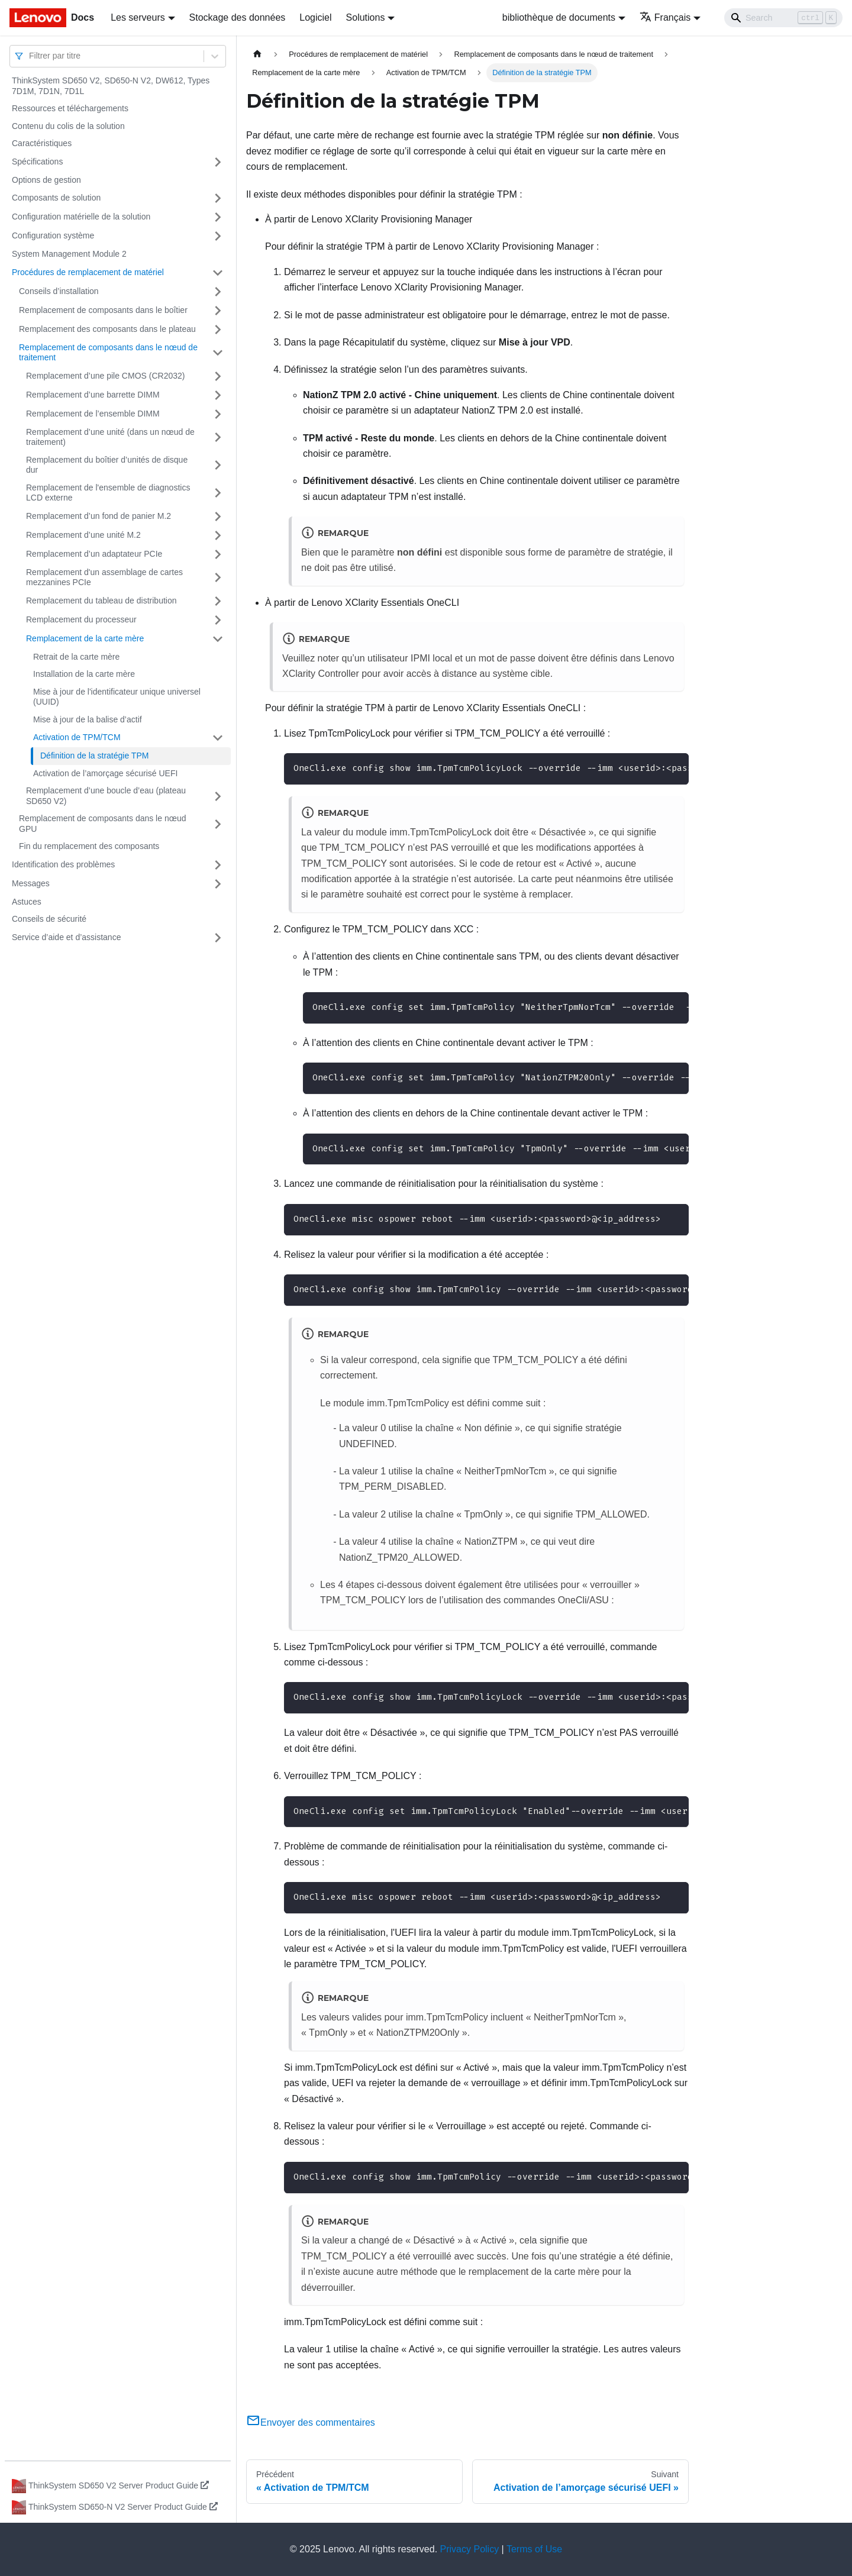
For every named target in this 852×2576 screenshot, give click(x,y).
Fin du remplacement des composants (89, 846)
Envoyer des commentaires (310, 2422)
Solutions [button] (365, 17)
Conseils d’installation (59, 291)
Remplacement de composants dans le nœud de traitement (108, 353)
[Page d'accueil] (257, 54)
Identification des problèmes (63, 864)
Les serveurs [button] (138, 17)
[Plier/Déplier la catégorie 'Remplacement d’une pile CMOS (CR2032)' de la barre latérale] (218, 376)
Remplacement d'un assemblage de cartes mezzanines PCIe (104, 577)
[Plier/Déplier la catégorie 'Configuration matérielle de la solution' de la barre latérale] (218, 217)
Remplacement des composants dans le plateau (107, 329)
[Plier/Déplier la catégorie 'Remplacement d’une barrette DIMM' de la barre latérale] (218, 395)
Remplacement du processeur (81, 619)
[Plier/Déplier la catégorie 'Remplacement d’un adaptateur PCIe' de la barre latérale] (218, 554)
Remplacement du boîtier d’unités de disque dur (107, 465)
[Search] (783, 17)
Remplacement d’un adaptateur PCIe (94, 554)
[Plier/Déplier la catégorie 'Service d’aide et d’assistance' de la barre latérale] (218, 937)
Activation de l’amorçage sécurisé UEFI (105, 773)
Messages (31, 883)
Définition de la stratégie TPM (94, 755)
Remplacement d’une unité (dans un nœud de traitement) (110, 437)
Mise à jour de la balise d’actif (87, 719)
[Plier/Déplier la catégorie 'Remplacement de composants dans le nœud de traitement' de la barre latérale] (218, 353)
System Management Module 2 (69, 254)
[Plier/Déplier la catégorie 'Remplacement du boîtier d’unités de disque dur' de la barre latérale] (218, 465)
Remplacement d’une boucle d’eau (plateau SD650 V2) (106, 796)
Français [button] (665, 17)
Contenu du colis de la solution (68, 126)
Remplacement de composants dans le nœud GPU (102, 824)
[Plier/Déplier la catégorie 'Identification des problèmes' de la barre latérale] (218, 865)
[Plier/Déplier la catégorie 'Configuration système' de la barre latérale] (218, 236)
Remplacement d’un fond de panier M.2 (98, 516)
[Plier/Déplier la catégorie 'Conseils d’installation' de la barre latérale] (218, 291)
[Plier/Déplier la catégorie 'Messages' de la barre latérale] (218, 883)
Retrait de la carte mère (76, 656)
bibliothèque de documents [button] (558, 17)
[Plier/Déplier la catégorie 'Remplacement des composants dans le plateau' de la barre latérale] (218, 329)
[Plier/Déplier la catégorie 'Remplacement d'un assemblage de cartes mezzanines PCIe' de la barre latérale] (218, 578)
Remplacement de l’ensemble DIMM (93, 413)
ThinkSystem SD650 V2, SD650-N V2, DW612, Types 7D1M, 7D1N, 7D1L (110, 86)
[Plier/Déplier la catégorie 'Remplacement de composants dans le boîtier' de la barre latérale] (218, 310)
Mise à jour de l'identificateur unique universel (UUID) (117, 697)
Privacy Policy (469, 2549)
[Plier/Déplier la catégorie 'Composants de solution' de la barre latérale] (218, 198)
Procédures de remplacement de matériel (88, 272)
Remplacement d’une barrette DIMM (93, 394)
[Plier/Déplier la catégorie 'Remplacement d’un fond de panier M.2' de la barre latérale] (218, 516)
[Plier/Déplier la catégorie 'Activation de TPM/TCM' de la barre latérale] (218, 737)
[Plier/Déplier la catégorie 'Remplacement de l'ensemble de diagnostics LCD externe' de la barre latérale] (218, 493)
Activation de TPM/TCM (77, 737)
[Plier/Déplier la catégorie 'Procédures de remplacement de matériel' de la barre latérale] (218, 272)
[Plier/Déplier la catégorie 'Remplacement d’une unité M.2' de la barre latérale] (218, 535)
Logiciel (315, 17)
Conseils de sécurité (49, 919)
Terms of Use (534, 2549)
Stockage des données (237, 17)
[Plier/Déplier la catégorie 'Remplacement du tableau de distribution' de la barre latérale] (218, 601)
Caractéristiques (42, 143)
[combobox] (30, 56)
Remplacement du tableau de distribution (101, 600)
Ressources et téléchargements (70, 108)
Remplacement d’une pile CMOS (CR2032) (105, 375)
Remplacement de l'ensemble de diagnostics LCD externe (108, 493)
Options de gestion (46, 180)
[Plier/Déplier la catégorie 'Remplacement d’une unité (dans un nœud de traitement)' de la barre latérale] (218, 437)
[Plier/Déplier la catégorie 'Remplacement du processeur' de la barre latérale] (218, 620)
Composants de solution (56, 197)
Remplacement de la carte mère (85, 638)
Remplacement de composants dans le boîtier (103, 310)
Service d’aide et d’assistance (66, 937)
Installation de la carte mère (84, 674)
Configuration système (53, 235)
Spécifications (37, 161)
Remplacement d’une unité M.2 (83, 535)
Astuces (26, 901)
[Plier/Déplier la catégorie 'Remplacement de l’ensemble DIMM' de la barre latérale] (218, 414)
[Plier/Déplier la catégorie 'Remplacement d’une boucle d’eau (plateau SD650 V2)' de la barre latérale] (218, 796)
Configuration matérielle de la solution (81, 216)
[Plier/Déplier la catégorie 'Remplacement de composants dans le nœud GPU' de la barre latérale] (218, 824)
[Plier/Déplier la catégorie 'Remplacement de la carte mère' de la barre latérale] (218, 639)
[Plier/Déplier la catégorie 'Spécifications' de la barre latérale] (218, 162)
